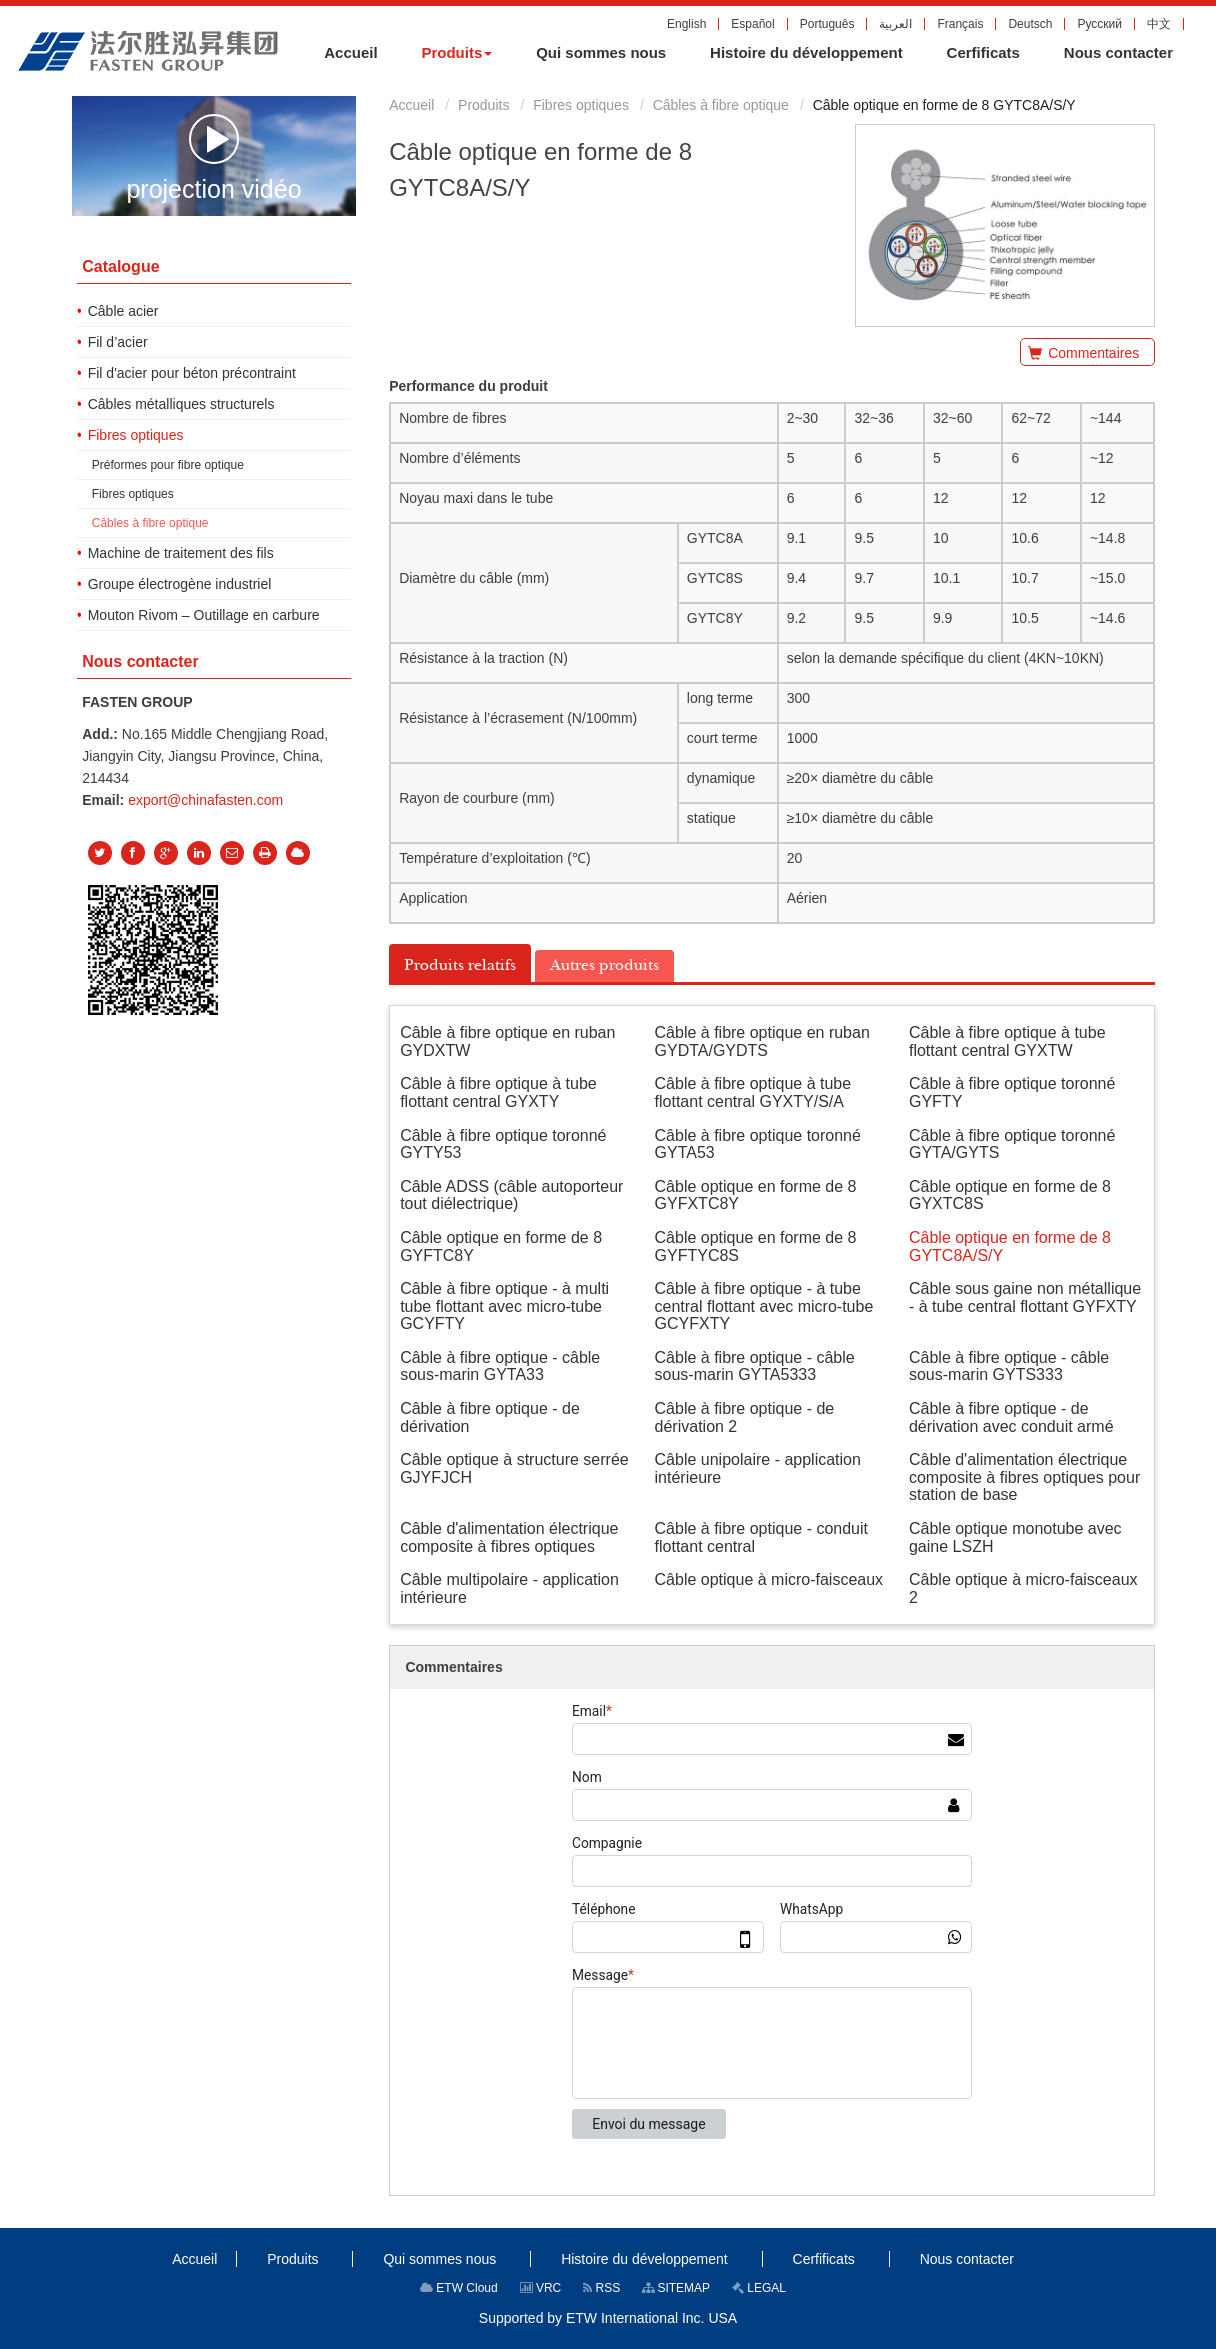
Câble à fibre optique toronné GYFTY (1012, 1092)
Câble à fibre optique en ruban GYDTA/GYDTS (762, 1041)
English (686, 24)
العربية (895, 24)
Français (960, 24)
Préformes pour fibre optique (168, 465)
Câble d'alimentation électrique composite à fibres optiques (509, 1537)
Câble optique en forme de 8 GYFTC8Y (501, 1246)
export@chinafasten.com (205, 800)
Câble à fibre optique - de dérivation (490, 1417)
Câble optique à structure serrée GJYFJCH (514, 1468)
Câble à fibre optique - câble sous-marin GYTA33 (500, 1366)
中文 (1159, 24)
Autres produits (604, 965)
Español (752, 24)
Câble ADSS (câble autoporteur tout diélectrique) (511, 1195)
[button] (456, 53)
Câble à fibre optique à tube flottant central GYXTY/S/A (753, 1092)
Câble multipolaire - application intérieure (509, 1588)
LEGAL (759, 2288)
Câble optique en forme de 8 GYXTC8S (1010, 1195)
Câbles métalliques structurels (181, 404)
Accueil (411, 105)
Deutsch (1030, 24)
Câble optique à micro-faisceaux (769, 1579)
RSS (601, 2288)
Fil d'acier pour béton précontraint (192, 373)
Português (827, 24)
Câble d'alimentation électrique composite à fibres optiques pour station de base (1024, 1477)
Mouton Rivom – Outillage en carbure (204, 615)
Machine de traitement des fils (181, 553)
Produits (483, 105)
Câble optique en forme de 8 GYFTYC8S (756, 1246)
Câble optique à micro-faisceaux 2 (1023, 1588)
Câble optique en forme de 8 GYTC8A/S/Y (1010, 1246)
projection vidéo (213, 157)
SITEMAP (676, 2288)
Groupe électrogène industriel (180, 584)
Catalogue (120, 266)
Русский (1099, 24)
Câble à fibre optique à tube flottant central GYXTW (1007, 1041)
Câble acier (123, 311)
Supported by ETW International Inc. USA (608, 2318)
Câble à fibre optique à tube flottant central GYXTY (498, 1092)
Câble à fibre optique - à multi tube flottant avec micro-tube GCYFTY (504, 1306)
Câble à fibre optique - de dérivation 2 (745, 1417)
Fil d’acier (118, 342)
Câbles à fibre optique (721, 105)
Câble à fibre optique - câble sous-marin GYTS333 (1009, 1366)
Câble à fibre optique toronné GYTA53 (758, 1144)
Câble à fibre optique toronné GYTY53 (503, 1144)
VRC (541, 2288)
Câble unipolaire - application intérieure (758, 1468)
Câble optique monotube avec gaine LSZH (1015, 1537)
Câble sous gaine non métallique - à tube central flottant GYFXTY (1025, 1297)
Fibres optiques (581, 105)
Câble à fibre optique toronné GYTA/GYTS (1012, 1144)
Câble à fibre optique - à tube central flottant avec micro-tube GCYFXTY (764, 1306)
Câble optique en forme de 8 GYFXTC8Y (756, 1195)
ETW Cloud (459, 2288)
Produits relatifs (460, 965)
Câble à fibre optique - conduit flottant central (761, 1537)
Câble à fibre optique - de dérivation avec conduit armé (1011, 1417)
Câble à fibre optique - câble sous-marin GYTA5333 (755, 1366)
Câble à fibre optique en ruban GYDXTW (507, 1041)
